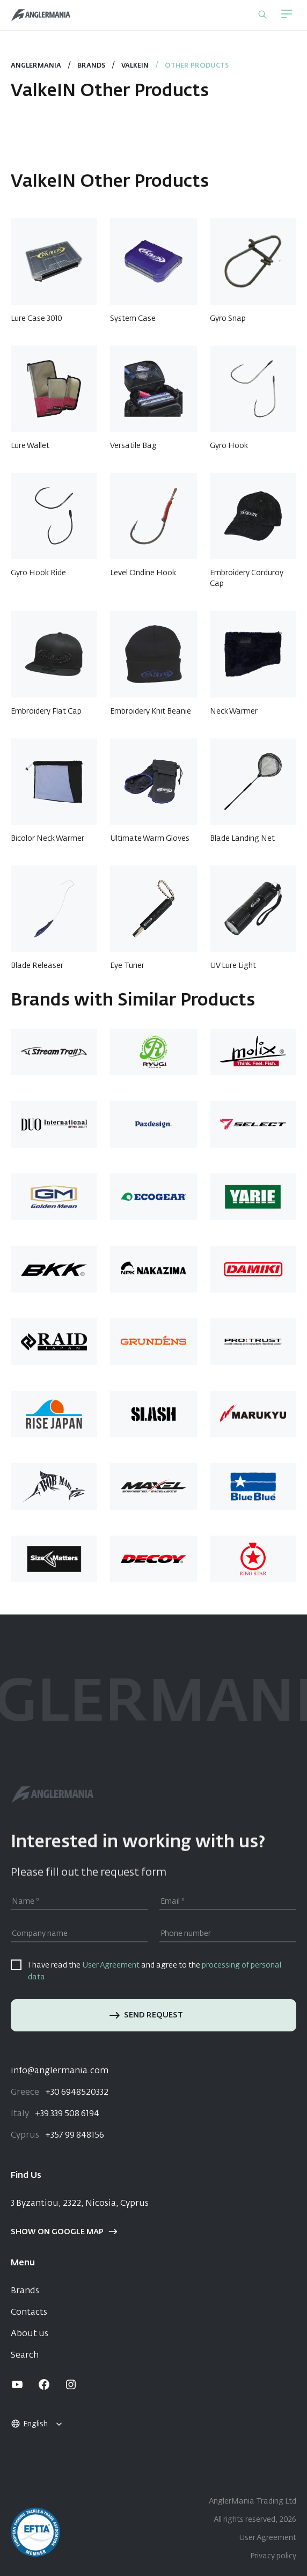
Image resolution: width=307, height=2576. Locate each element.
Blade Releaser (37, 966)
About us (29, 2334)
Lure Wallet (30, 446)
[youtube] (17, 2384)
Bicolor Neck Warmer (47, 838)
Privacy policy (273, 2556)
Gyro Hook (229, 446)
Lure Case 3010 (36, 318)
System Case (133, 318)
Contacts (29, 2312)
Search (25, 2355)
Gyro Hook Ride (38, 573)
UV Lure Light (233, 966)
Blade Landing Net (242, 838)
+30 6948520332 (59, 2092)
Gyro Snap (228, 318)
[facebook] (44, 2384)
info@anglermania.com (59, 2071)
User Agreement (111, 1965)
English (29, 2424)
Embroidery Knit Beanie (150, 711)
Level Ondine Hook (143, 573)
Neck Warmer (234, 711)
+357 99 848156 (57, 2135)
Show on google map (64, 2232)
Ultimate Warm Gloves (149, 838)
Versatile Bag (133, 446)
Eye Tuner (127, 966)
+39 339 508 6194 (55, 2114)
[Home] (41, 15)
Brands (25, 2291)
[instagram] (70, 2384)
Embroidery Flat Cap (46, 711)
